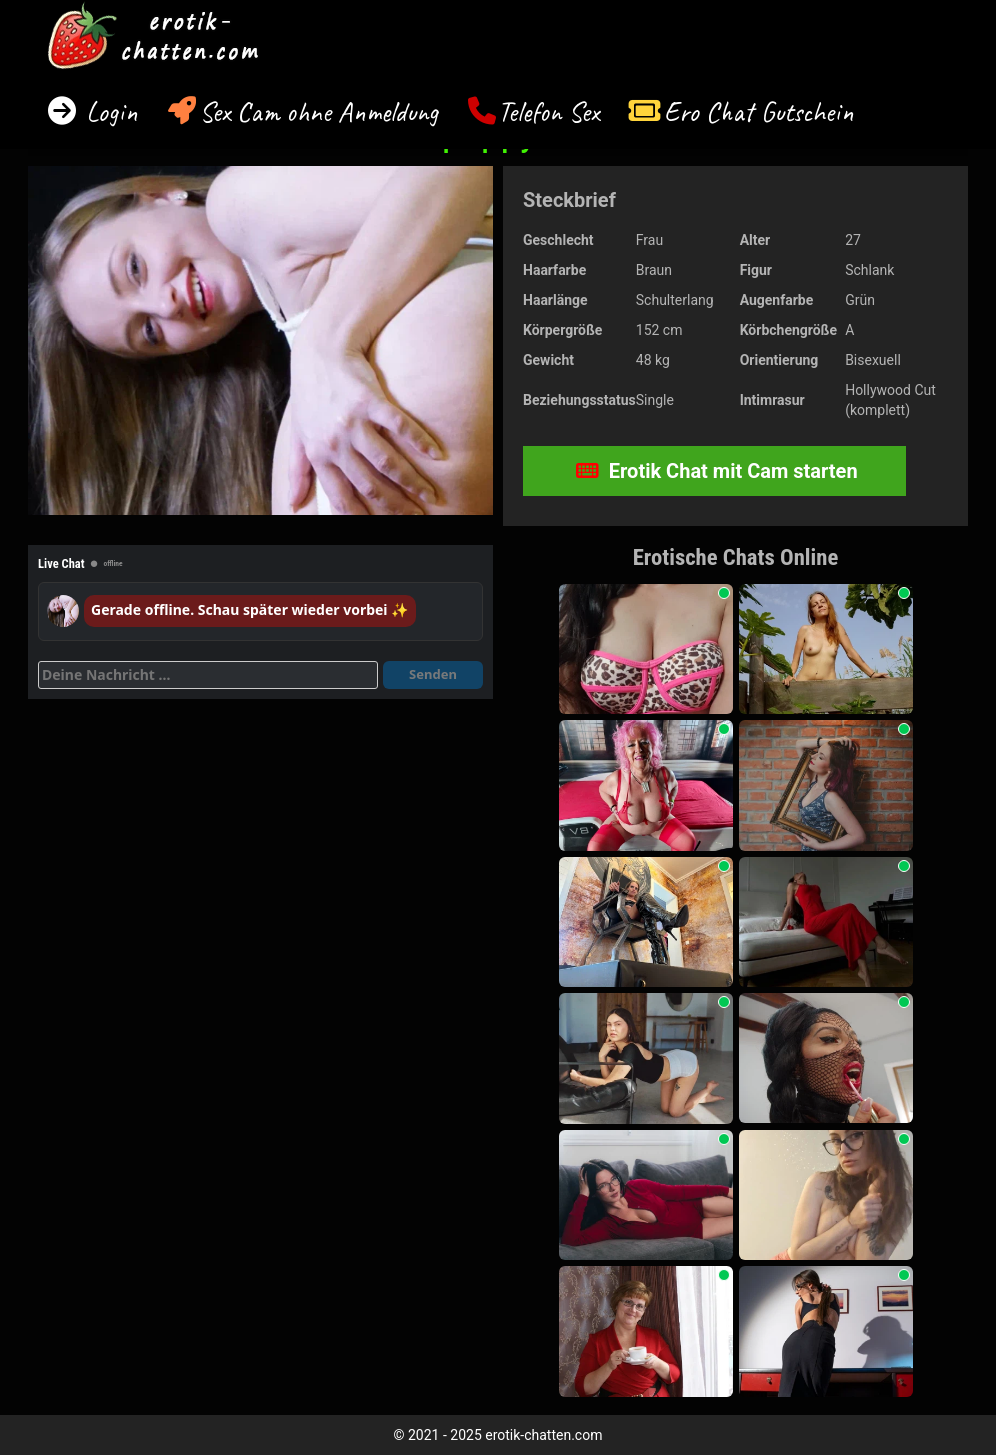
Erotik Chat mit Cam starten (717, 471)
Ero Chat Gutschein (759, 111)
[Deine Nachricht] (208, 675)
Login (108, 111)
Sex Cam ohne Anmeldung (318, 111)
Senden (433, 674)
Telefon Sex (548, 111)
